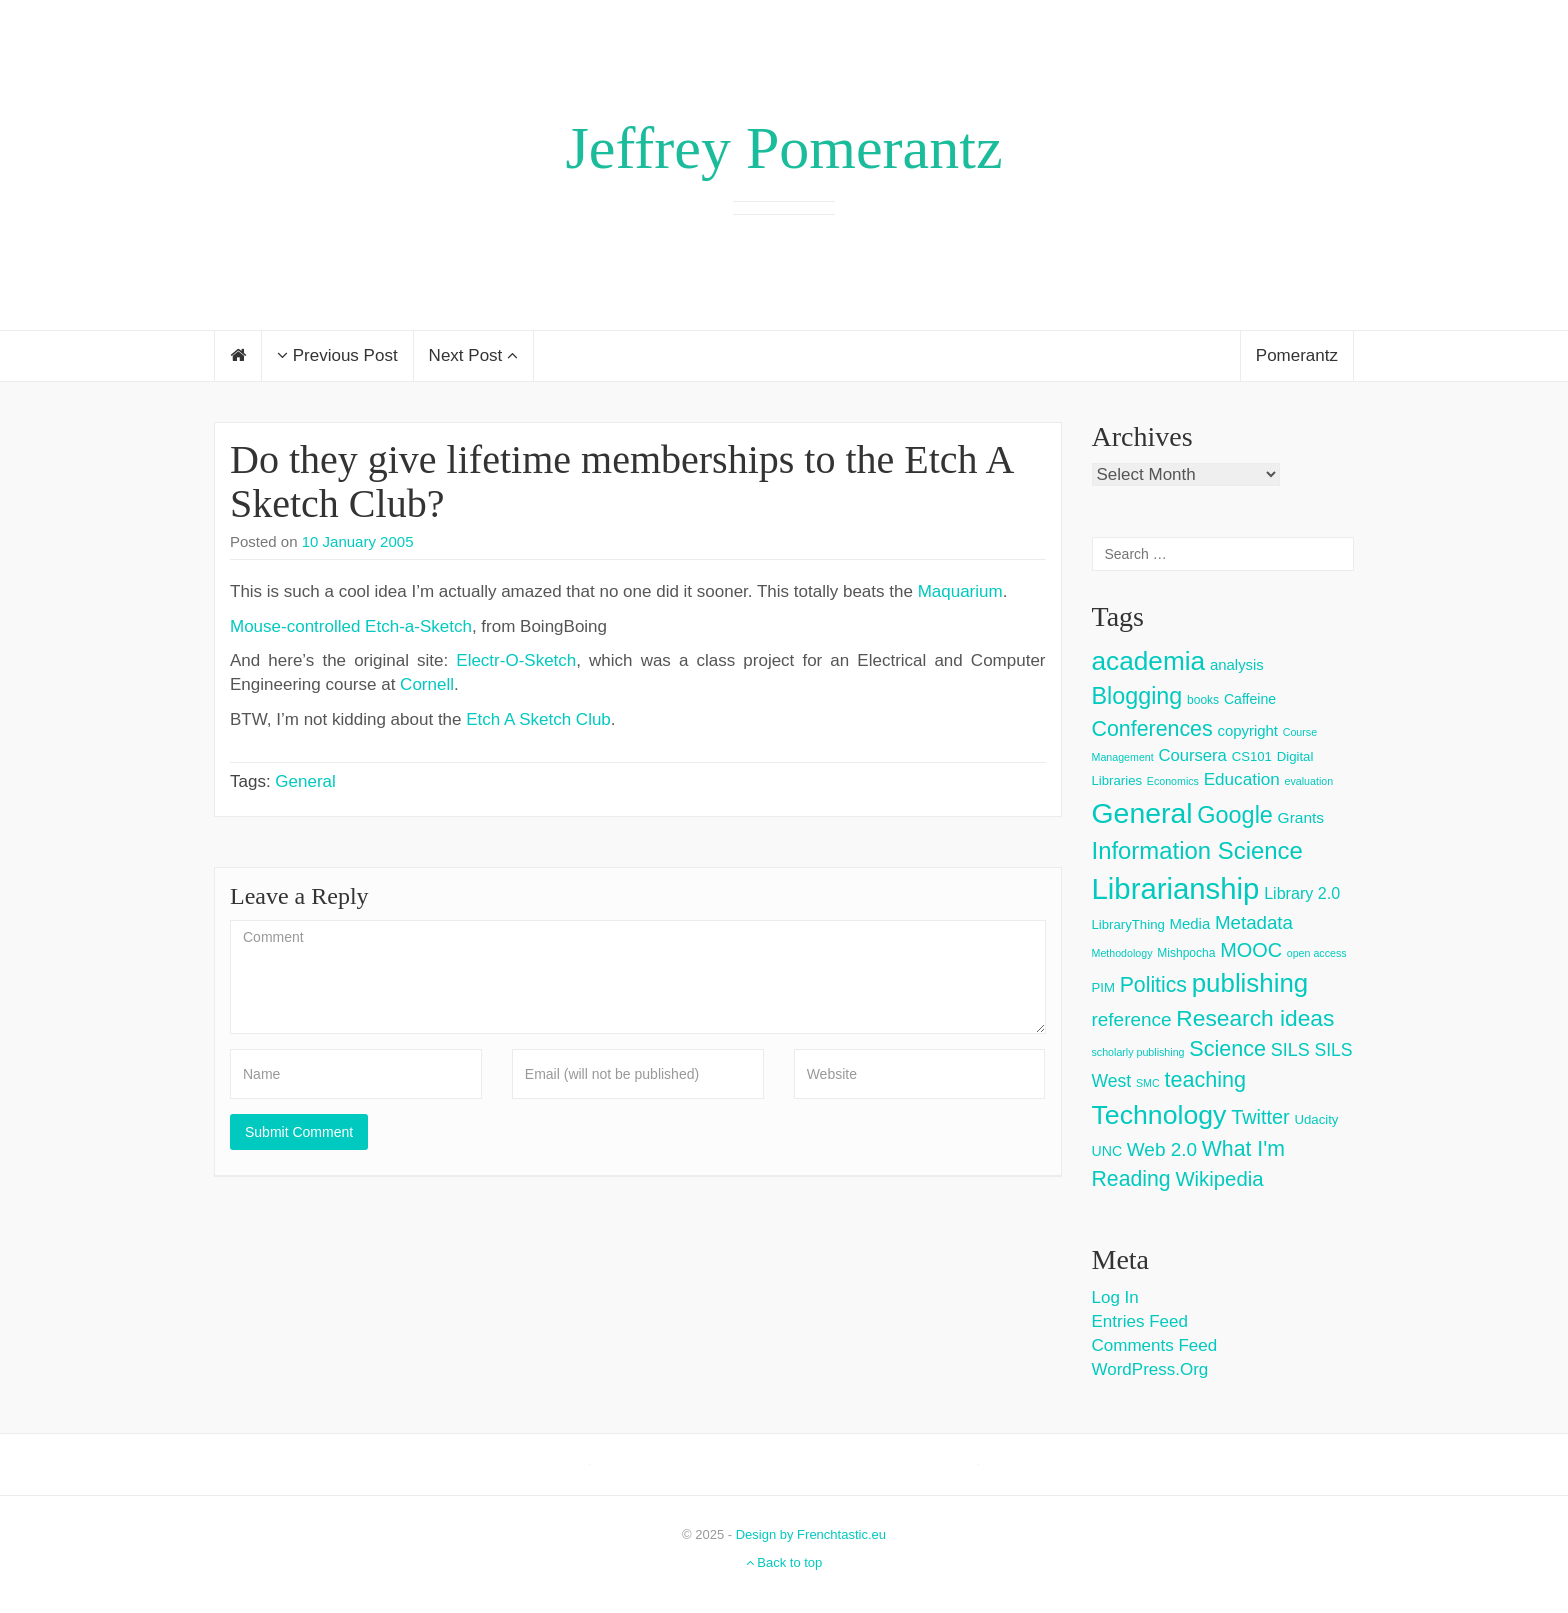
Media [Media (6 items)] (1190, 923)
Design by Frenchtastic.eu (811, 1534)
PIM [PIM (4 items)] (1103, 987)
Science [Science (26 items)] (1227, 1048)
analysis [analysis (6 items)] (1237, 664)
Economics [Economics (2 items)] (1173, 781)
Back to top (784, 1562)
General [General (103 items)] (1142, 813)
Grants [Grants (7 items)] (1301, 817)
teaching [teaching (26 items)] (1205, 1079)
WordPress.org (1150, 1369)
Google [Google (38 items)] (1235, 815)
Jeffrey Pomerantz (783, 148)
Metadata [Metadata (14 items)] (1254, 922)
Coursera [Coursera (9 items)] (1192, 755)
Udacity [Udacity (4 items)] (1316, 1119)
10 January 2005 (358, 541)
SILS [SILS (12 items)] (1290, 1050)
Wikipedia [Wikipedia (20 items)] (1219, 1179)
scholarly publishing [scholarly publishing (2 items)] (1138, 1052)
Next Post (473, 355)
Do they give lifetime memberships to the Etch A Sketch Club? (621, 481)
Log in (1115, 1297)
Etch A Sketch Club (538, 719)
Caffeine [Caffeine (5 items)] (1250, 699)
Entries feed (1140, 1321)
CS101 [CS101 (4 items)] (1252, 756)
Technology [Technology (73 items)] (1159, 1115)
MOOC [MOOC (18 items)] (1251, 950)
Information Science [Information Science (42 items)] (1197, 850)
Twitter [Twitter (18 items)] (1260, 1117)
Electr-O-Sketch (516, 660)
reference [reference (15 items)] (1132, 1019)
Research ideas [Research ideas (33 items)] (1255, 1018)
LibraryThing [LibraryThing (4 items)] (1128, 924)
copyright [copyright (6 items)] (1247, 730)
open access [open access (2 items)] (1317, 953)
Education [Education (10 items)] (1242, 779)
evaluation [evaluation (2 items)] (1309, 781)
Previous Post (337, 355)
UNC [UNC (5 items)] (1107, 1151)
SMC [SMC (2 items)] (1148, 1083)
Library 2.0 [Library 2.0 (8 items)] (1302, 893)
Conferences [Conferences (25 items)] (1152, 729)
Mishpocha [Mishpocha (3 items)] (1186, 953)
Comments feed (1155, 1345)
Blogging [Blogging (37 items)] (1137, 696)
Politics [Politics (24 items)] (1153, 985)
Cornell (427, 684)
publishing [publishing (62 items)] (1250, 983)
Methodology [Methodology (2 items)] (1122, 953)
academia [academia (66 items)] (1149, 661)
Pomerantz (1297, 355)
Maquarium (960, 591)
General (305, 781)
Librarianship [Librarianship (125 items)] (1176, 888)
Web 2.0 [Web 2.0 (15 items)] (1162, 1149)
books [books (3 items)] (1203, 700)
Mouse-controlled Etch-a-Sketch (351, 626)
